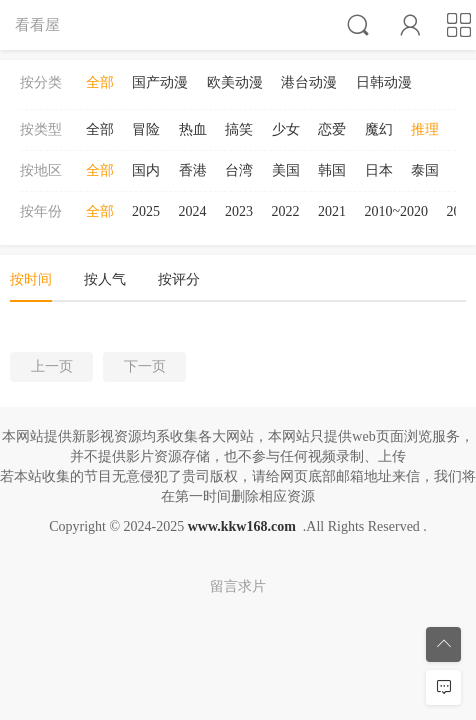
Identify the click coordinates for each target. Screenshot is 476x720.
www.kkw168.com (242, 526)
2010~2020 (397, 211)
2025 (146, 211)
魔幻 (379, 129)
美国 (286, 170)
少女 (286, 129)
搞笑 (239, 129)
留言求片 (238, 586)
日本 (379, 170)
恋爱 (332, 129)
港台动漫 (309, 82)
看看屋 (37, 24)
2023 (239, 211)
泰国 (425, 170)
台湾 (239, 170)
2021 (332, 211)
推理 (425, 129)
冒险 (146, 129)
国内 (146, 170)
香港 (193, 170)
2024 (193, 211)
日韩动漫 (384, 82)
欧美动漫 (235, 82)
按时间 (31, 279)
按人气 (105, 279)
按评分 (179, 279)
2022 (286, 211)
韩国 (332, 170)
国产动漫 (160, 82)
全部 (100, 82)
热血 (193, 129)
